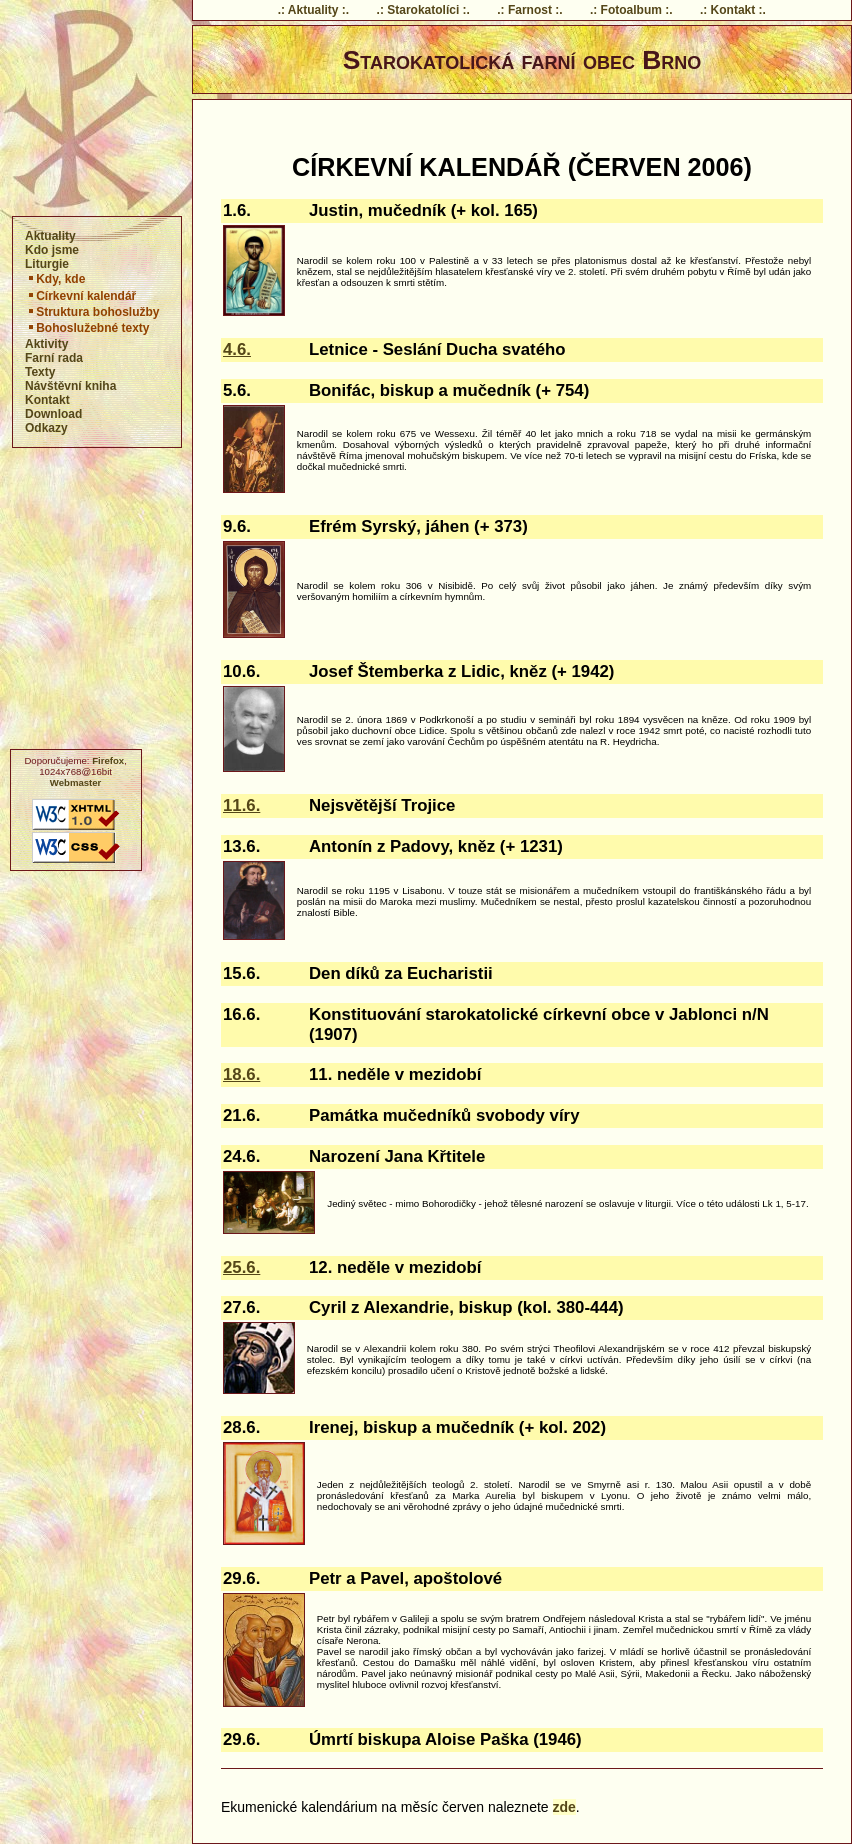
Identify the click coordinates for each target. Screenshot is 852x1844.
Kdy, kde (55, 279)
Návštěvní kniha (70, 386)
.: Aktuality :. (314, 10)
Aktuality (50, 236)
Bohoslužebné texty (87, 328)
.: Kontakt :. (733, 10)
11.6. (241, 805)
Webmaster (76, 782)
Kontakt (47, 400)
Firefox (108, 760)
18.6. (241, 1074)
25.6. (241, 1267)
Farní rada (54, 358)
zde (564, 1807)
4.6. (237, 349)
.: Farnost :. (529, 10)
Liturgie (47, 264)
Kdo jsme (52, 250)
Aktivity (46, 344)
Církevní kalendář (81, 296)
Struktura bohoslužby (92, 312)
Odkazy (46, 428)
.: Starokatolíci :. (423, 10)
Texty (40, 372)
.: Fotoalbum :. (631, 10)
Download (53, 414)
